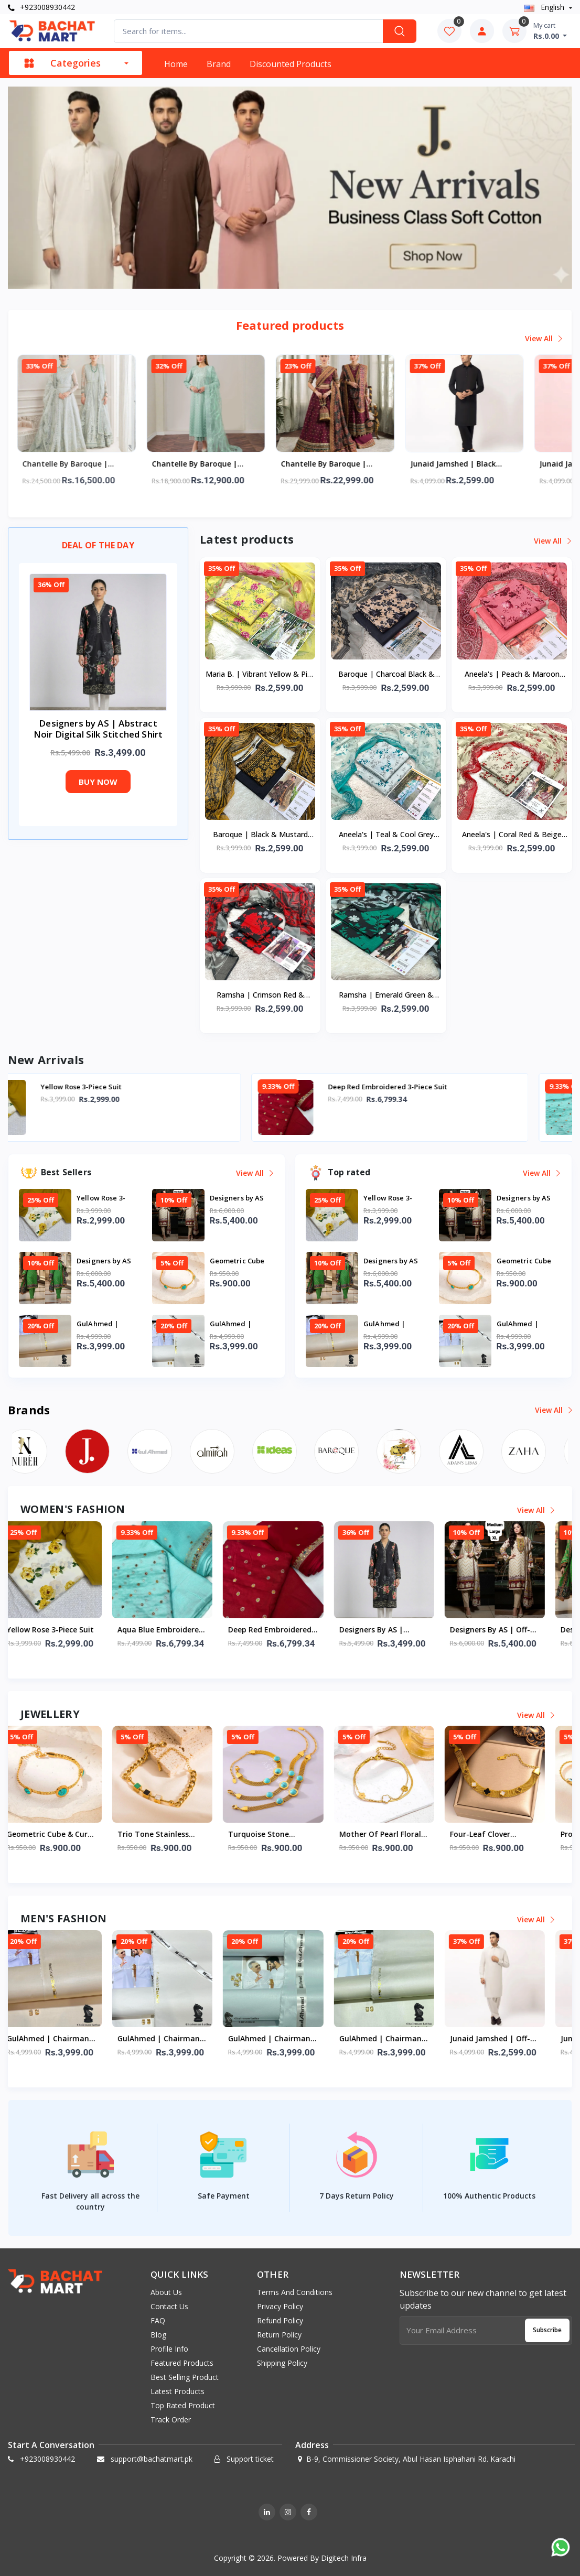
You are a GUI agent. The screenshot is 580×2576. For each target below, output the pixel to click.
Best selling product (185, 2377)
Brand (219, 64)
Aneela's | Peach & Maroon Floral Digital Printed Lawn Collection (512, 674)
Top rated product (183, 2405)
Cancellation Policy (288, 2349)
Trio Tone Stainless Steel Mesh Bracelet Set (177, 1835)
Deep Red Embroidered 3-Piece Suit (431, 1086)
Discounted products (290, 64)
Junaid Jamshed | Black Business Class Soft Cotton (479, 464)
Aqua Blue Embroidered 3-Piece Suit (177, 1630)
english (545, 7)
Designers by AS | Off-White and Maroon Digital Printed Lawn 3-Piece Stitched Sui (509, 1630)
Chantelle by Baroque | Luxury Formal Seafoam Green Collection (215, 464)
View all (544, 338)
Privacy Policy (280, 2306)
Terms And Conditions (294, 2292)
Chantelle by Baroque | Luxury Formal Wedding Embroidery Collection (343, 464)
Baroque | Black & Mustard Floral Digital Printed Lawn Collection (260, 835)
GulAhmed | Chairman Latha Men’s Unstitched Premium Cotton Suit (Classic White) (288, 2039)
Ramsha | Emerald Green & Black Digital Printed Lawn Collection (386, 995)
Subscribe (547, 2329)
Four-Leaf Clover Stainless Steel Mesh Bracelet (504, 1835)
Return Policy (279, 2335)
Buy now (98, 781)
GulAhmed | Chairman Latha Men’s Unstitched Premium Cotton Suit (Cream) (67, 2039)
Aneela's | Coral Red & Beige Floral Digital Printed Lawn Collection (512, 835)
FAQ (158, 2320)
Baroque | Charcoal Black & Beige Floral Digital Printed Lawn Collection (386, 674)
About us (166, 2292)
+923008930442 (41, 7)
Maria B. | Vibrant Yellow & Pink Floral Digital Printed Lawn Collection (260, 674)
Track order (171, 2420)
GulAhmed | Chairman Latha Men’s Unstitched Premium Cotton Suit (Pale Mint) (399, 2039)
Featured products (182, 2363)
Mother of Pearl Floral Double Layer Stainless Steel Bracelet (397, 1835)
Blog (158, 2335)
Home (176, 64)
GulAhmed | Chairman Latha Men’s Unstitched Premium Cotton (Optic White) (177, 2039)
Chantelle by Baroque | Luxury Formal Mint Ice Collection (84, 464)
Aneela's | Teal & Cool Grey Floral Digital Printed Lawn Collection (386, 835)
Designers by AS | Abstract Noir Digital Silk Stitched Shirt (394, 1630)
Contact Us (169, 2306)
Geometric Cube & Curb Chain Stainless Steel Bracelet (66, 1835)
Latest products (178, 2391)
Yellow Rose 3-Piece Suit (124, 1086)
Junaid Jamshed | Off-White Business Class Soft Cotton (507, 2039)
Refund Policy (280, 2320)
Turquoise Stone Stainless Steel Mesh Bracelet (282, 1835)
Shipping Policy (282, 2363)
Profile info (169, 2349)
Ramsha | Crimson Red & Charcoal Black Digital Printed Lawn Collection (260, 995)
